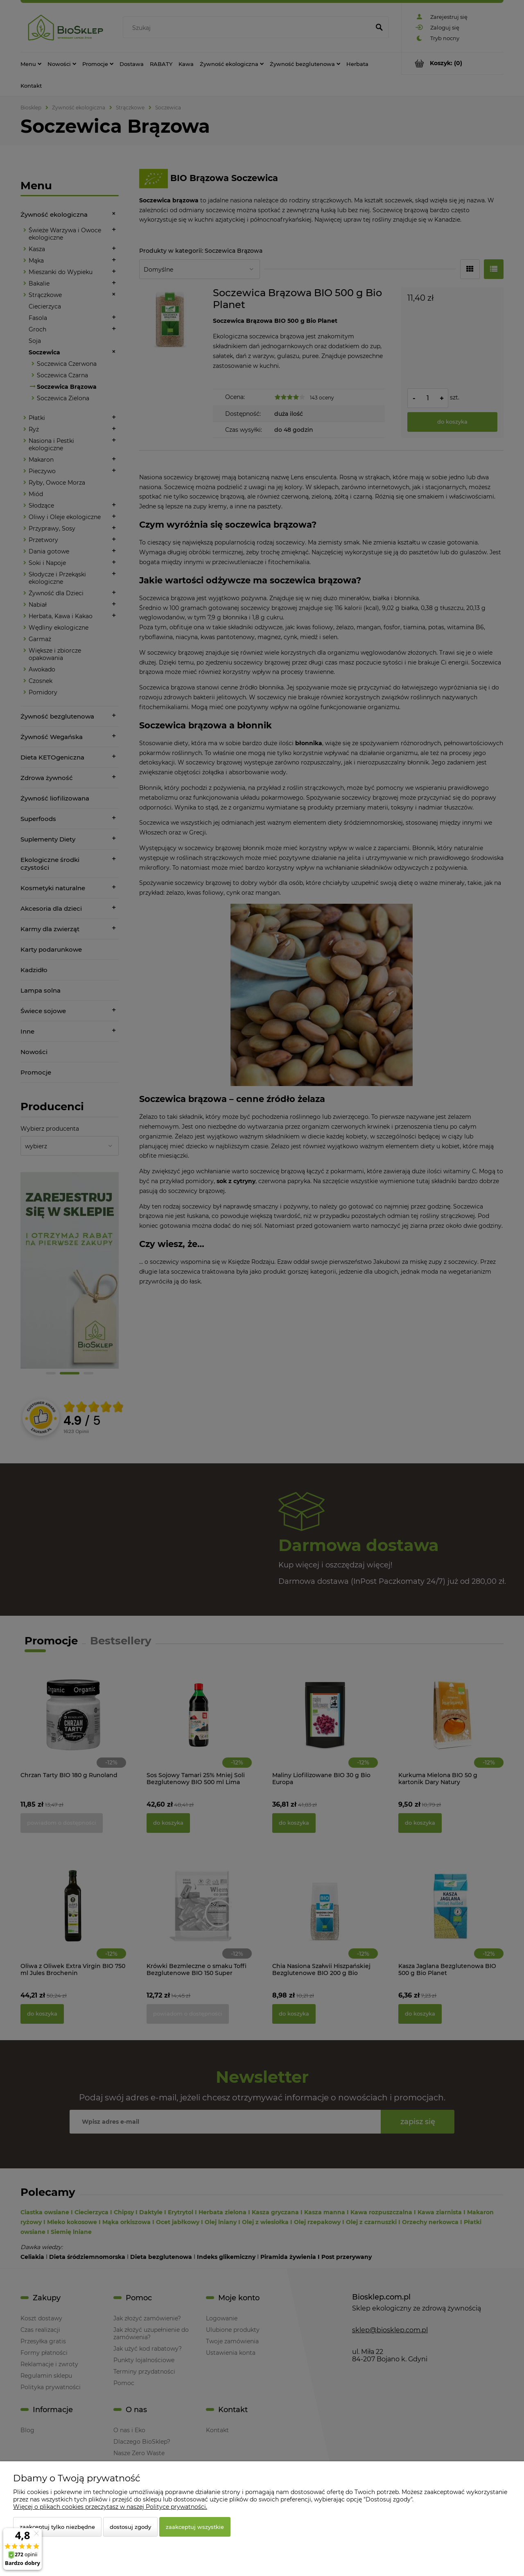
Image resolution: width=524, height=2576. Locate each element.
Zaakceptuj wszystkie (195, 2527)
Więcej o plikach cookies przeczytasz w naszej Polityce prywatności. (110, 2506)
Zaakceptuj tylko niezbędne (57, 2527)
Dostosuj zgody (130, 2527)
